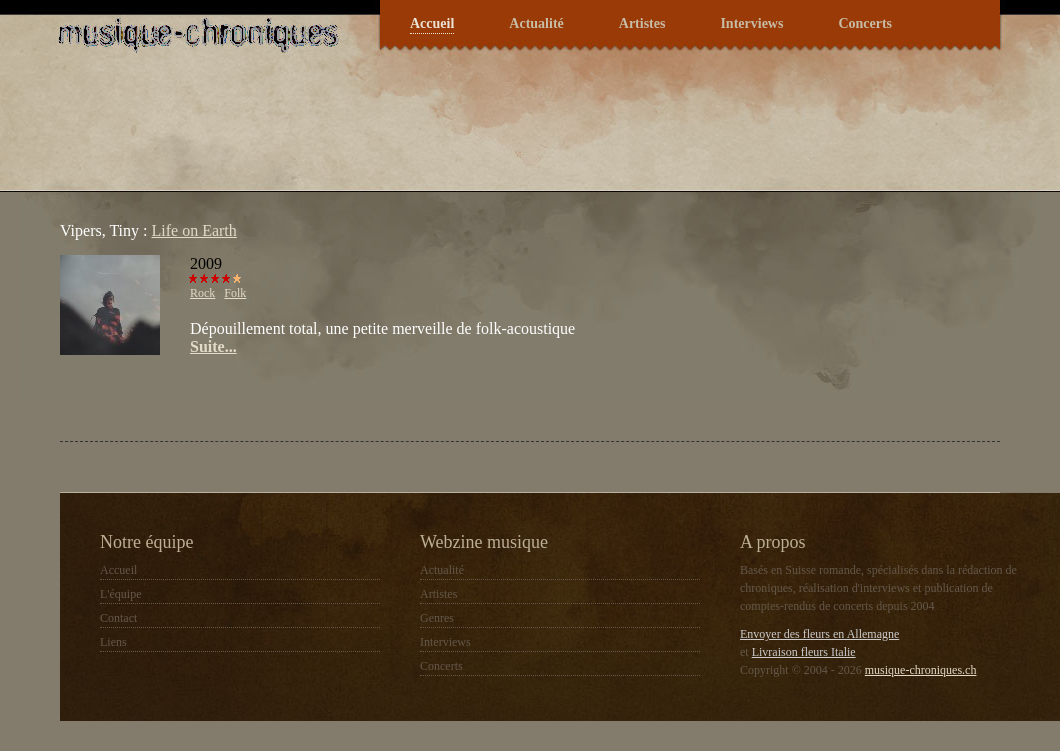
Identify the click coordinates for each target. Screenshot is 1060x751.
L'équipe (120, 594)
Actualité (536, 23)
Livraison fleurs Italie (804, 652)
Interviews (751, 23)
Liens (113, 642)
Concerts (865, 23)
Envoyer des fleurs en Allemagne (819, 634)
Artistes (642, 23)
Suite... (213, 346)
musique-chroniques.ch (921, 670)
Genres (437, 618)
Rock (202, 293)
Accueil (432, 23)
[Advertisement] (294, 396)
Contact (118, 618)
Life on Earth (194, 230)
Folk (235, 293)
